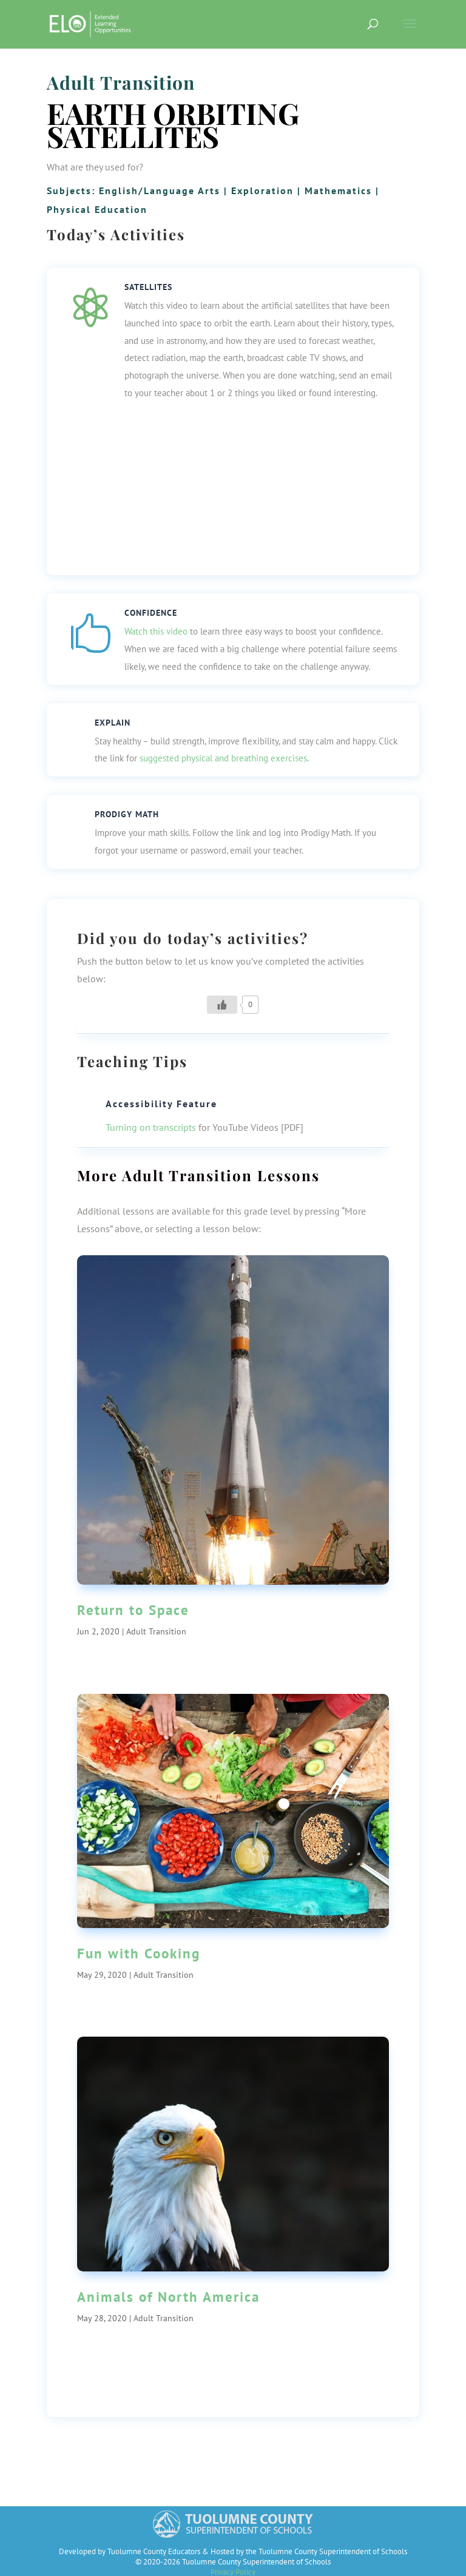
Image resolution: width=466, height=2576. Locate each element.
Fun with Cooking (138, 1953)
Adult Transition (121, 82)
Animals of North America (168, 2296)
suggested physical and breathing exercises (223, 758)
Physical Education (97, 209)
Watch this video (155, 631)
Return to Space (133, 1610)
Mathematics (338, 190)
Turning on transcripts (151, 1127)
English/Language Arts (159, 190)
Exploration (262, 190)
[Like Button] (222, 1005)
